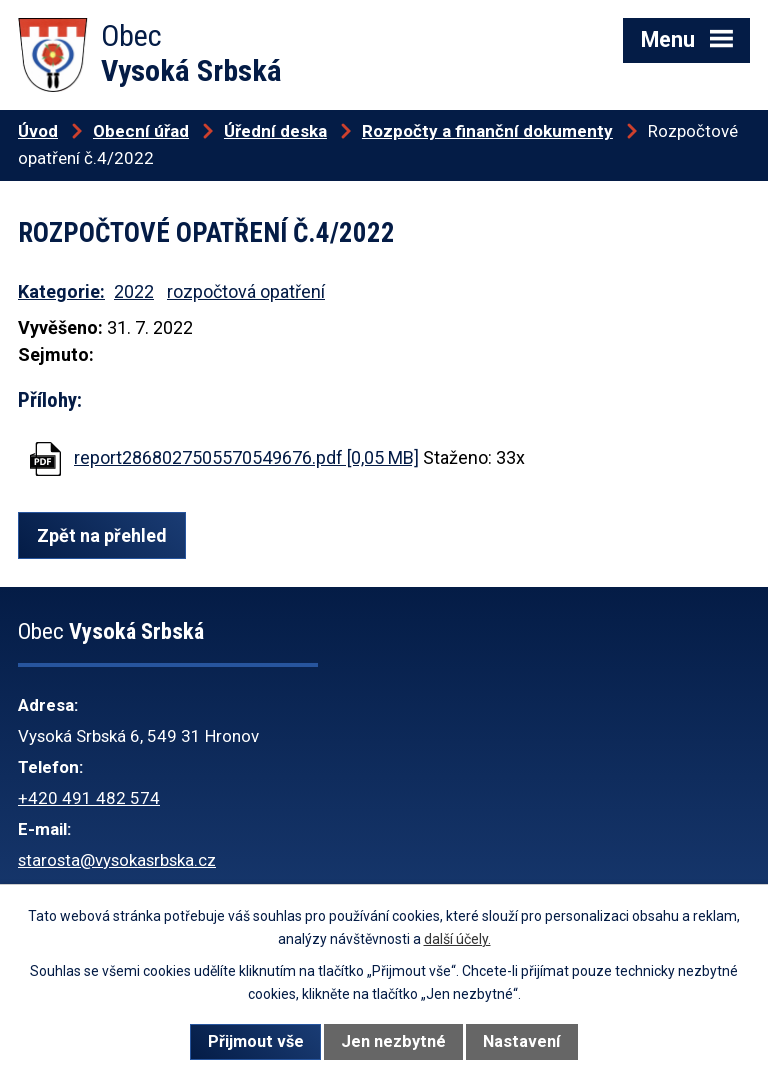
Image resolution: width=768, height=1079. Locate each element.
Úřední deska (275, 131)
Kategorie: (61, 291)
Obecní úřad (141, 131)
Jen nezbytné (393, 1041)
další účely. (457, 939)
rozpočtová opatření (246, 291)
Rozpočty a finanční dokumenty (487, 131)
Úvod (38, 131)
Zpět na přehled (102, 535)
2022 (134, 291)
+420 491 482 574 (89, 798)
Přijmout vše (256, 1041)
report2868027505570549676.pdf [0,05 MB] (246, 457)
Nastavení (521, 1041)
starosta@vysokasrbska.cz (117, 860)
